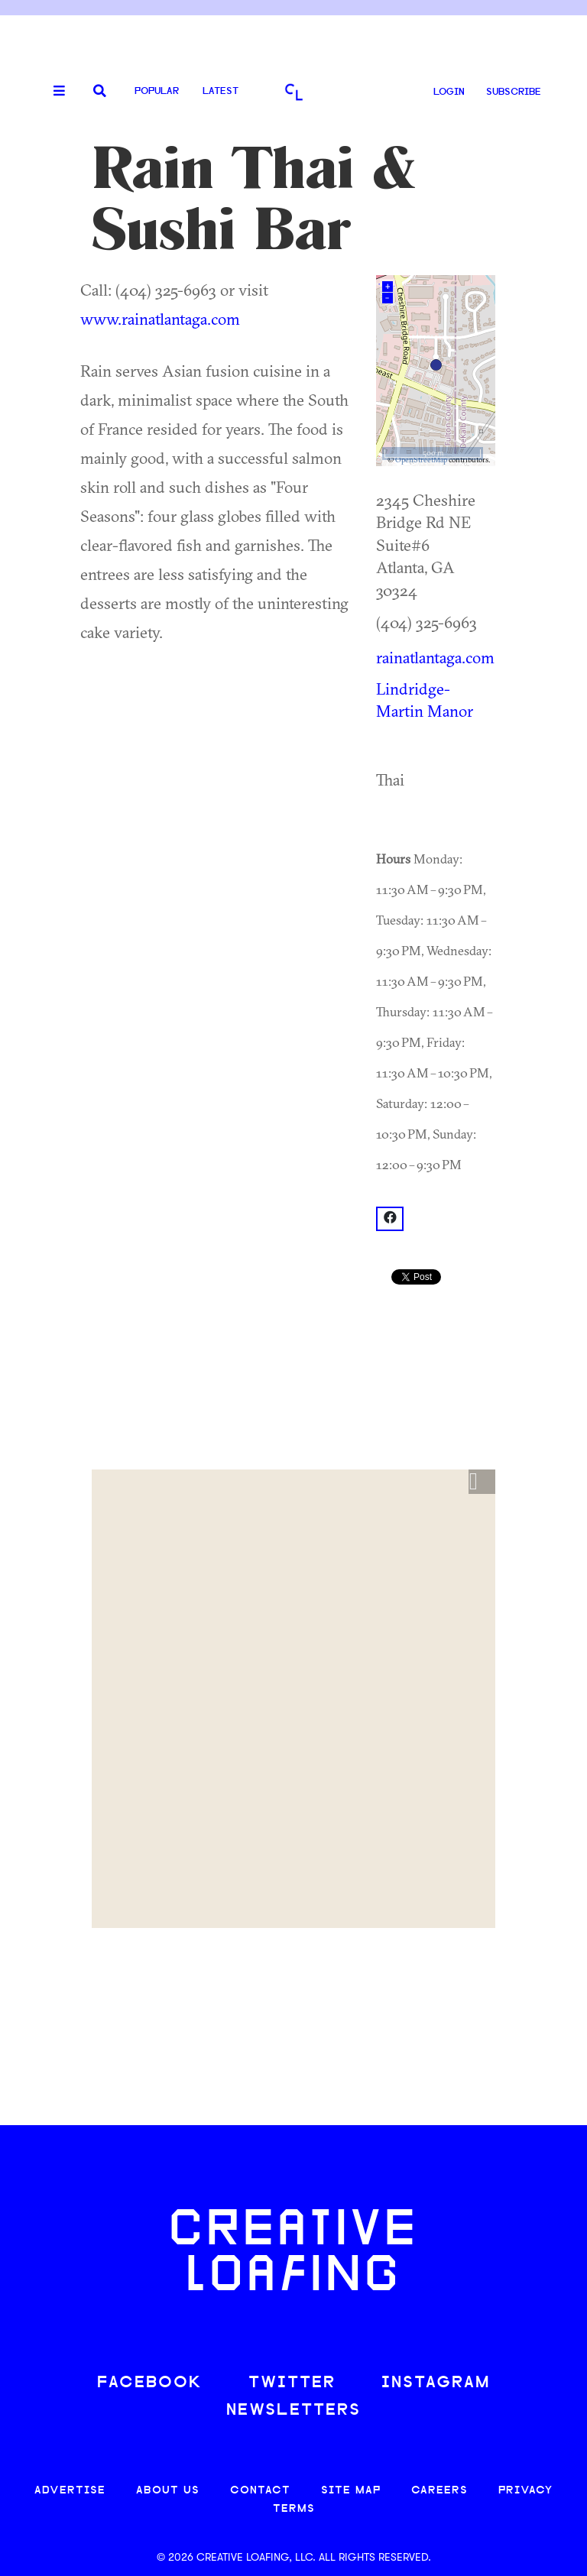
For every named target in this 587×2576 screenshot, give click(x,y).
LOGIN (449, 92)
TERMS (294, 2509)
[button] (482, 1481)
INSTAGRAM (435, 2383)
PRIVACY (525, 2491)
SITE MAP (351, 2491)
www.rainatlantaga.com (160, 319)
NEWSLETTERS (293, 2410)
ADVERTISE (69, 2491)
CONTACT (260, 2491)
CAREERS (439, 2491)
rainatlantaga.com (435, 657)
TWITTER (292, 2383)
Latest (220, 91)
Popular (157, 91)
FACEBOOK (150, 2383)
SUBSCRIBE (513, 92)
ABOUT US (167, 2491)
